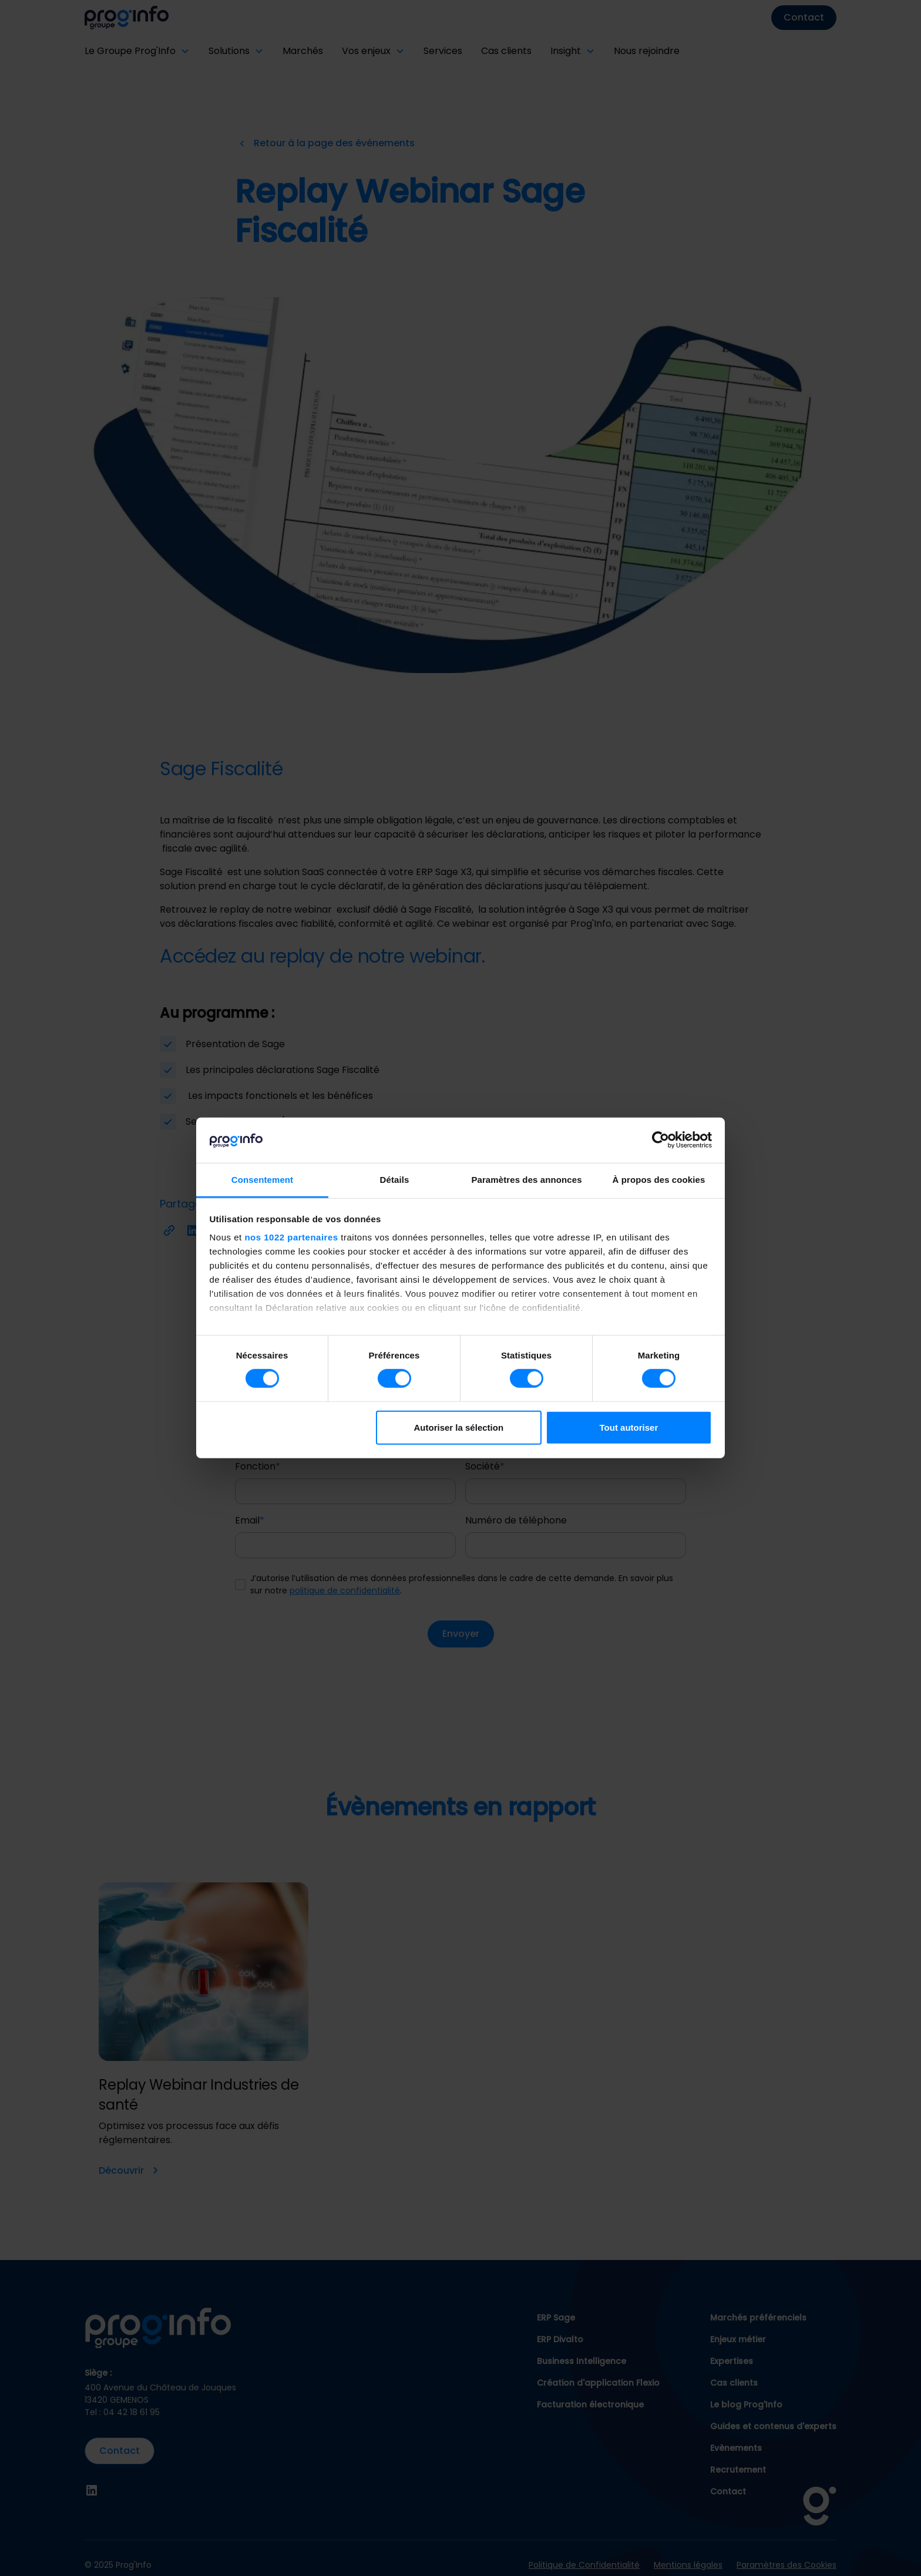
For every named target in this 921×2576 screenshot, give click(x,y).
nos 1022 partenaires (291, 1237)
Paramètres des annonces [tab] (526, 1180)
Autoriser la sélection (459, 1427)
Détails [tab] (394, 1180)
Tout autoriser (629, 1427)
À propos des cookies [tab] (659, 1180)
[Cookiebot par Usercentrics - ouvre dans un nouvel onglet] (660, 1140)
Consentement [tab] (262, 1180)
